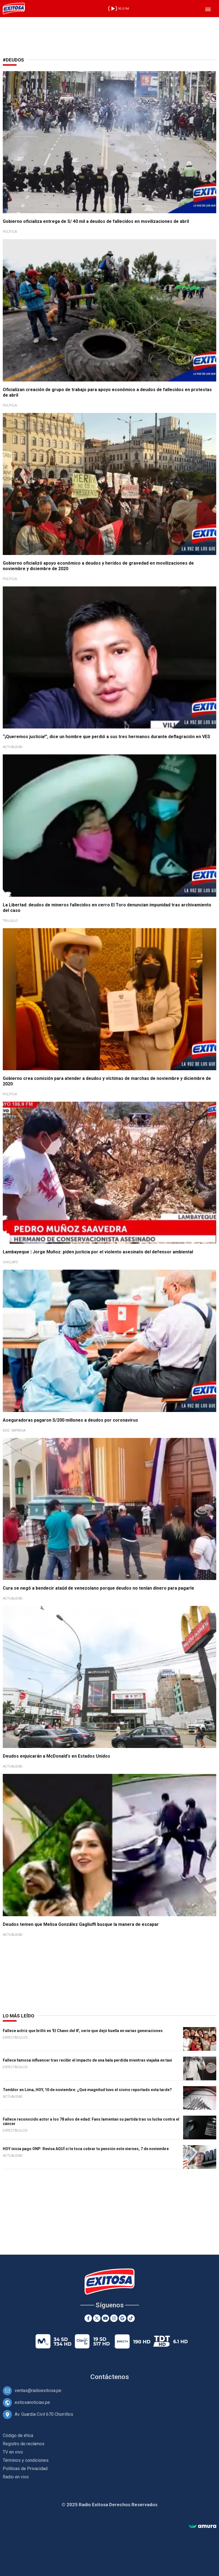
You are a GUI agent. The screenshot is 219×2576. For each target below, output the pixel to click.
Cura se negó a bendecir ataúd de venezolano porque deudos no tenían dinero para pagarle (98, 1588)
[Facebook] (88, 2318)
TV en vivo (13, 2452)
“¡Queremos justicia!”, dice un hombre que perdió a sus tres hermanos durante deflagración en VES (106, 736)
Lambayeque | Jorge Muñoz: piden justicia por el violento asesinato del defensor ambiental (98, 1251)
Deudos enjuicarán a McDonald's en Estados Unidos (56, 1756)
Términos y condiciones (26, 2460)
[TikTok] (131, 2318)
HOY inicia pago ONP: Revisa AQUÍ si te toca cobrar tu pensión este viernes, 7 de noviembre (86, 2149)
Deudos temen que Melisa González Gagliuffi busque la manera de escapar (81, 1924)
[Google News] (122, 2318)
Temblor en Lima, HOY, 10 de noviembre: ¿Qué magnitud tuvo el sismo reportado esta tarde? (87, 2090)
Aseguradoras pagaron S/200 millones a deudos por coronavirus (70, 1420)
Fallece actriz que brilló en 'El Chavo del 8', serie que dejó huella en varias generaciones (83, 2030)
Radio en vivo (16, 2476)
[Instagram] (114, 2318)
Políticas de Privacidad (25, 2468)
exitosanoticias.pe (32, 2402)
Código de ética (18, 2435)
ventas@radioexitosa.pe (38, 2390)
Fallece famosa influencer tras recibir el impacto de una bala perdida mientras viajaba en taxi (87, 2060)
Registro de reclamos (23, 2443)
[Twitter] (97, 2318)
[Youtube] (105, 2318)
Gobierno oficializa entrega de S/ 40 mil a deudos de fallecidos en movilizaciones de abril (96, 221)
